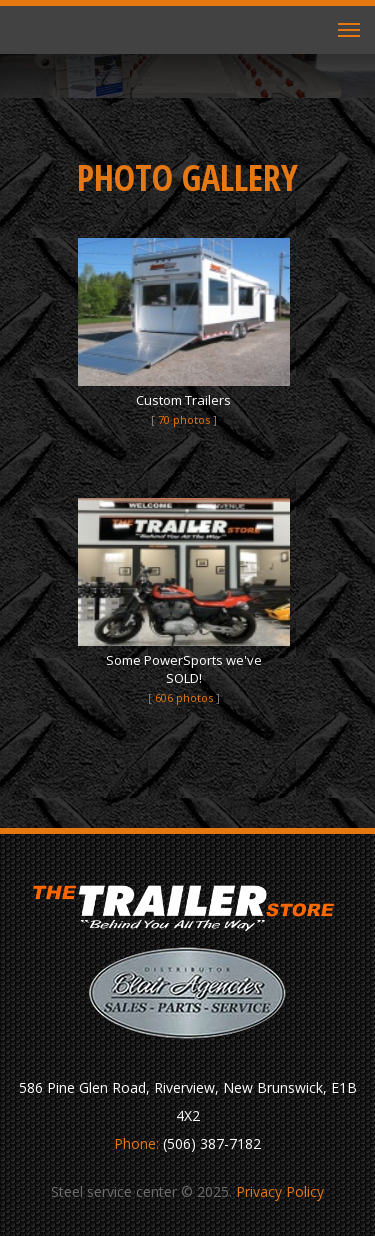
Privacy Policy (280, 1191)
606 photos (184, 697)
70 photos (184, 419)
